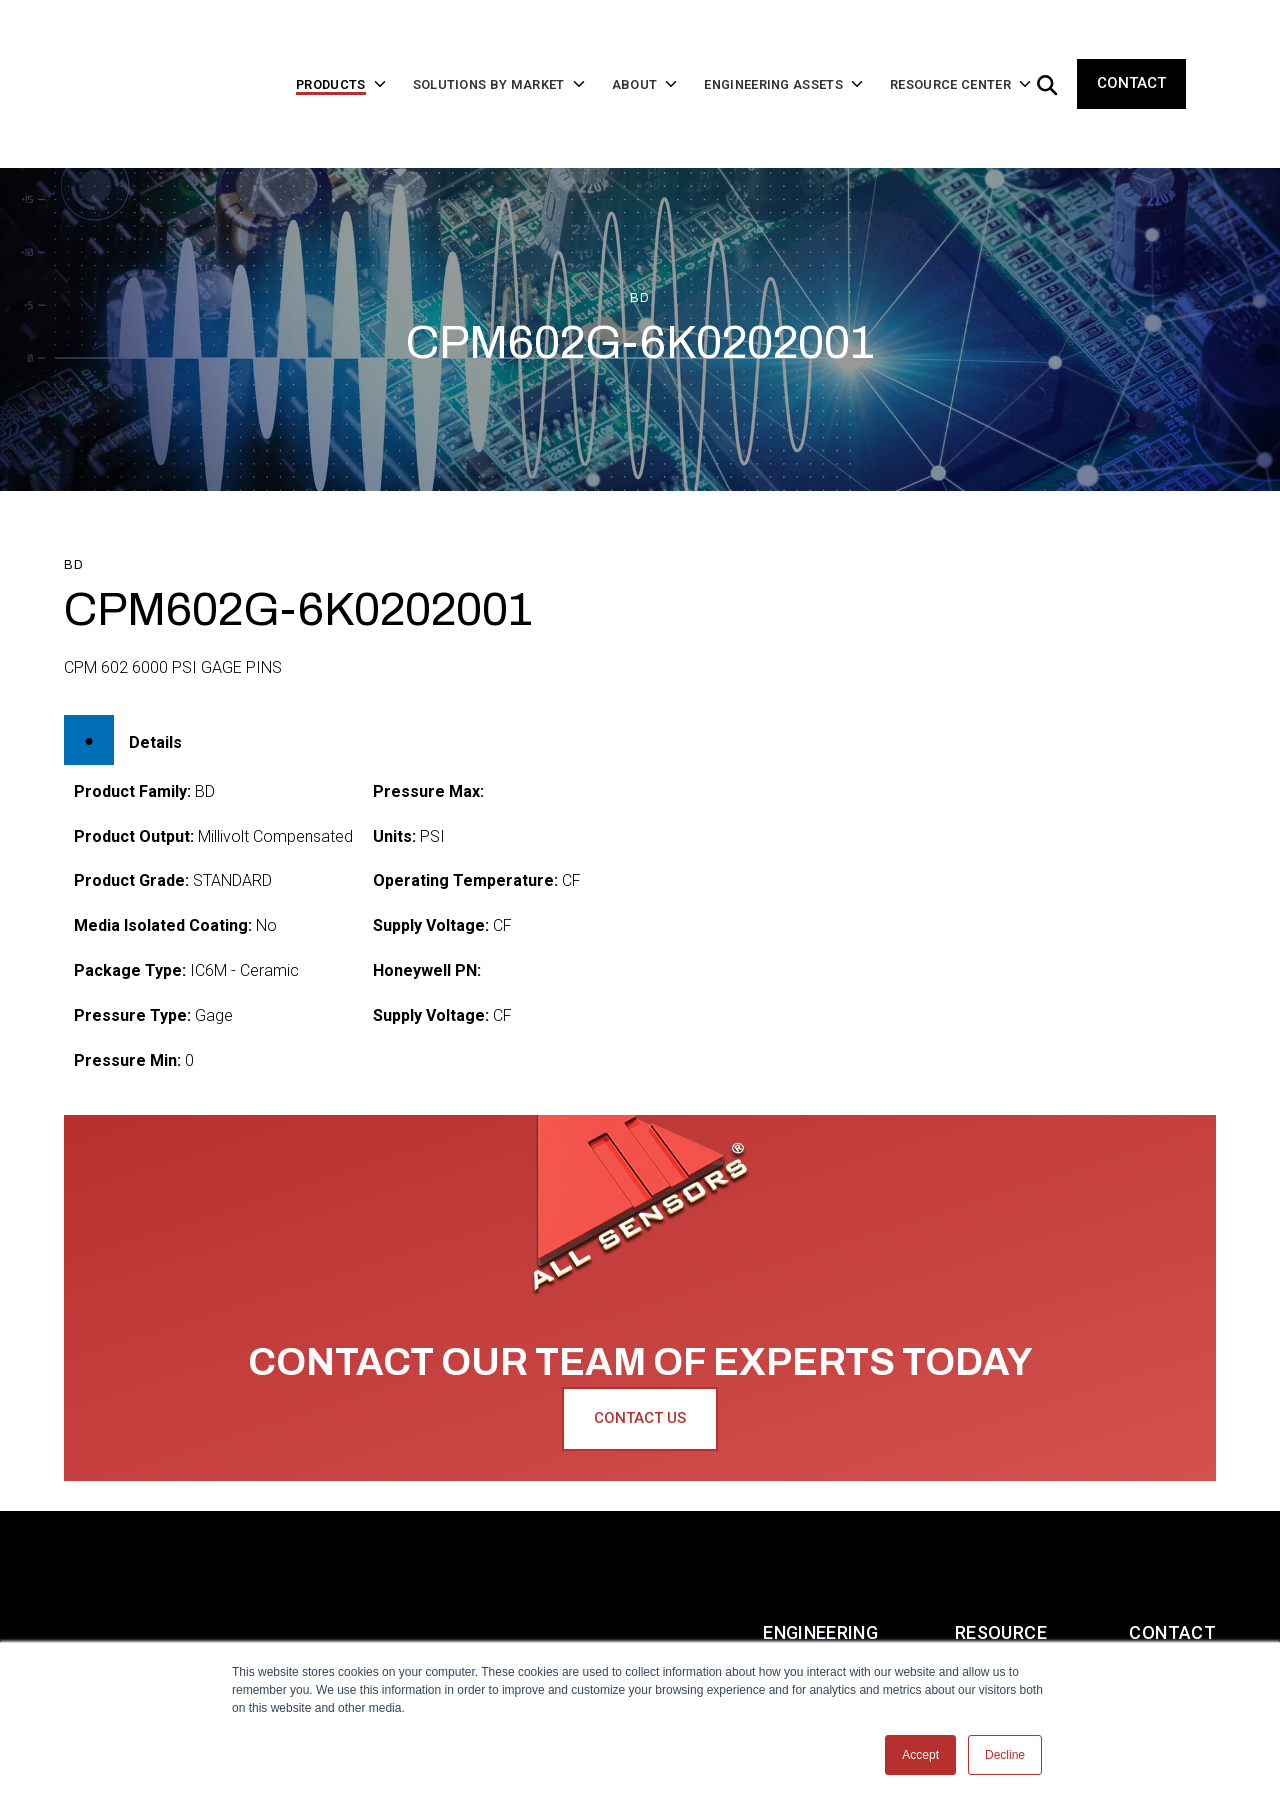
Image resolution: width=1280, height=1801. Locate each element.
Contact (1131, 52)
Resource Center (1001, 1553)
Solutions (360, 1553)
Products (212, 1553)
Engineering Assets (820, 1553)
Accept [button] (920, 1755)
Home (89, 1553)
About (492, 1553)
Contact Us (640, 1355)
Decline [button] (1005, 1755)
